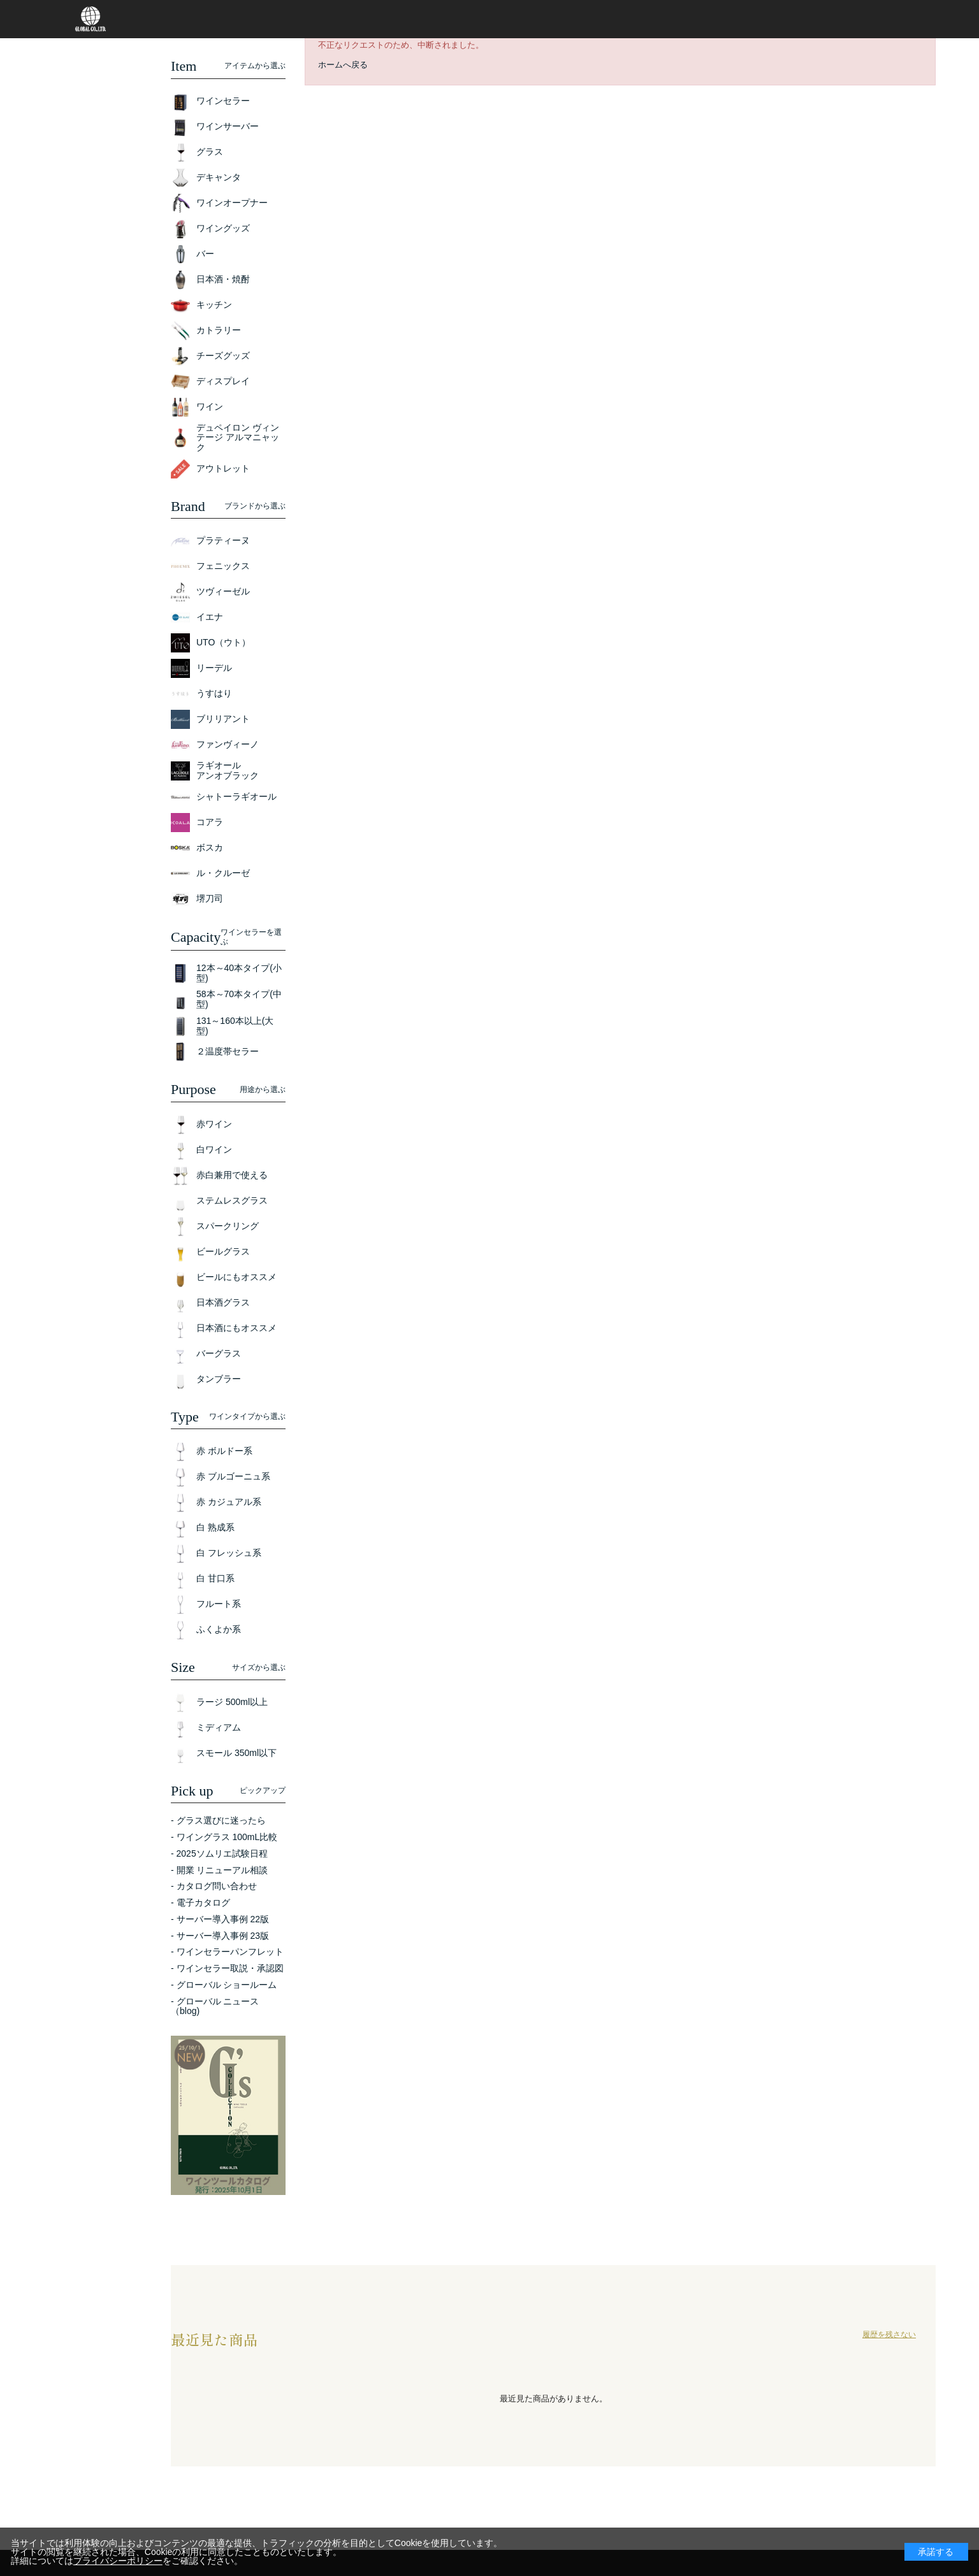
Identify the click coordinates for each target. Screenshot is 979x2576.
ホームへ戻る (343, 64)
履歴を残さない (889, 2334)
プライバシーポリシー (118, 2561)
